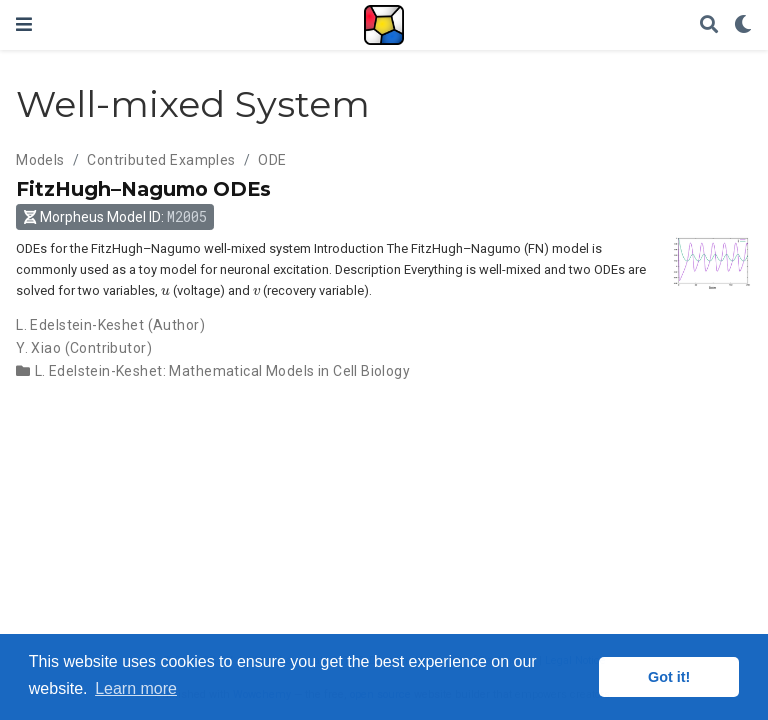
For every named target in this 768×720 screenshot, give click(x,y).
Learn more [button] (136, 688)
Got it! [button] (669, 677)
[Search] (709, 25)
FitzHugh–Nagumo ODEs (143, 189)
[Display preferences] (743, 25)
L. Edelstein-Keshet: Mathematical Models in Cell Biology (223, 371)
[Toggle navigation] (24, 24)
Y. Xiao (38, 348)
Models (40, 160)
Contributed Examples (161, 160)
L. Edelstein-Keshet (80, 325)
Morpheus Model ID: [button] (115, 216)
